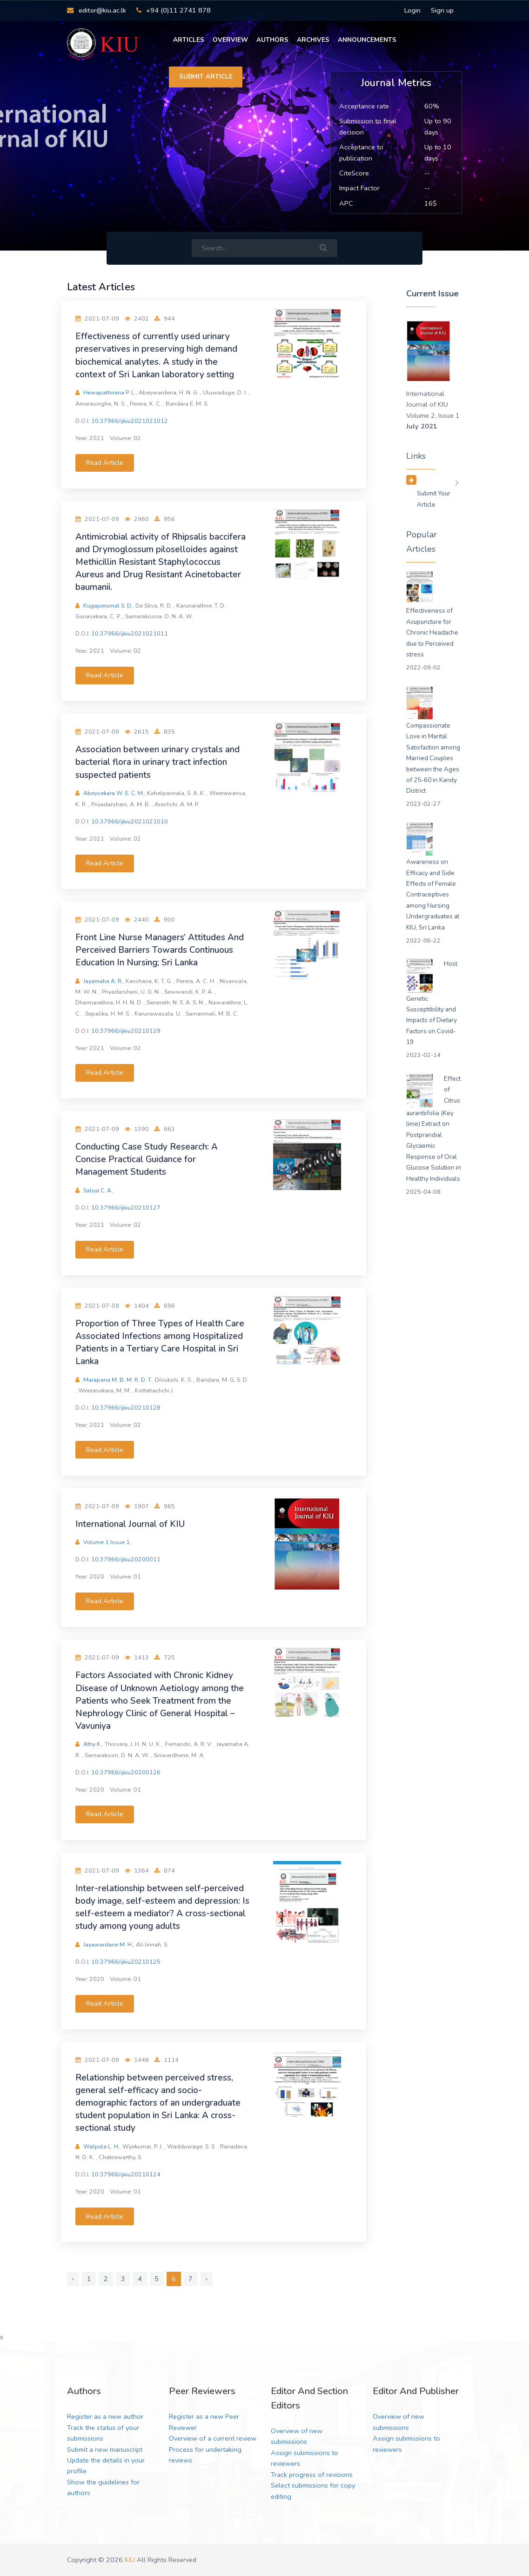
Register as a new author (105, 2416)
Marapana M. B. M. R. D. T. (117, 1380)
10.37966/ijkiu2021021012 (129, 421)
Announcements (367, 39)
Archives (313, 39)
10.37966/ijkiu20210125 (126, 1962)
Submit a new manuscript (104, 2449)
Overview (230, 39)
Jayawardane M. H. (108, 1944)
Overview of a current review (212, 2438)
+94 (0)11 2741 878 (173, 10)
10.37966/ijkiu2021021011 (129, 633)
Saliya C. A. (98, 1190)
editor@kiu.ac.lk (96, 10)
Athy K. (92, 1744)
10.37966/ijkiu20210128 (126, 1408)
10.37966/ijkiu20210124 (126, 2174)
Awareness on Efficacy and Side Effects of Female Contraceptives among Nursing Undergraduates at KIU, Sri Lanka (432, 894)
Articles (188, 39)
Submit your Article (433, 499)
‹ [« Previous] (73, 2278)
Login (412, 10)
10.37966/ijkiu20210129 (126, 1031)
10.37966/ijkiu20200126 (126, 1772)
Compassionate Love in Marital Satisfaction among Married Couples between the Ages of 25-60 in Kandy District (433, 758)
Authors (272, 39)
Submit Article (206, 76)
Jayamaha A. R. (103, 981)
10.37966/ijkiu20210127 (126, 1207)
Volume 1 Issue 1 (106, 1542)
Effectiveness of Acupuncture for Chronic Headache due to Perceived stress (432, 632)
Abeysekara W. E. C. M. (114, 793)
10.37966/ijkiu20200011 (126, 1559)
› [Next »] (207, 2278)
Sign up (442, 10)
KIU (130, 2559)
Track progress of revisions (312, 2474)
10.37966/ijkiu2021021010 (129, 821)
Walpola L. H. (101, 2146)
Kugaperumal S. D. (108, 605)
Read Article (104, 462)
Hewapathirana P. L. (109, 392)
